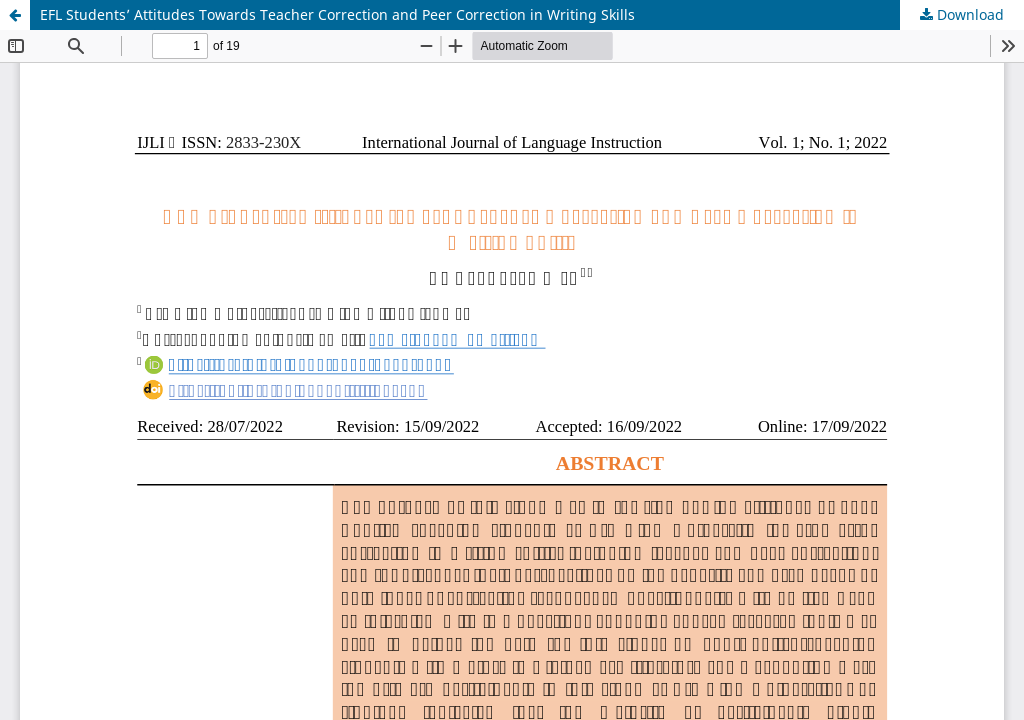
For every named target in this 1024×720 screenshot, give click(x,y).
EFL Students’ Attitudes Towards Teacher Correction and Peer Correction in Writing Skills (337, 14)
